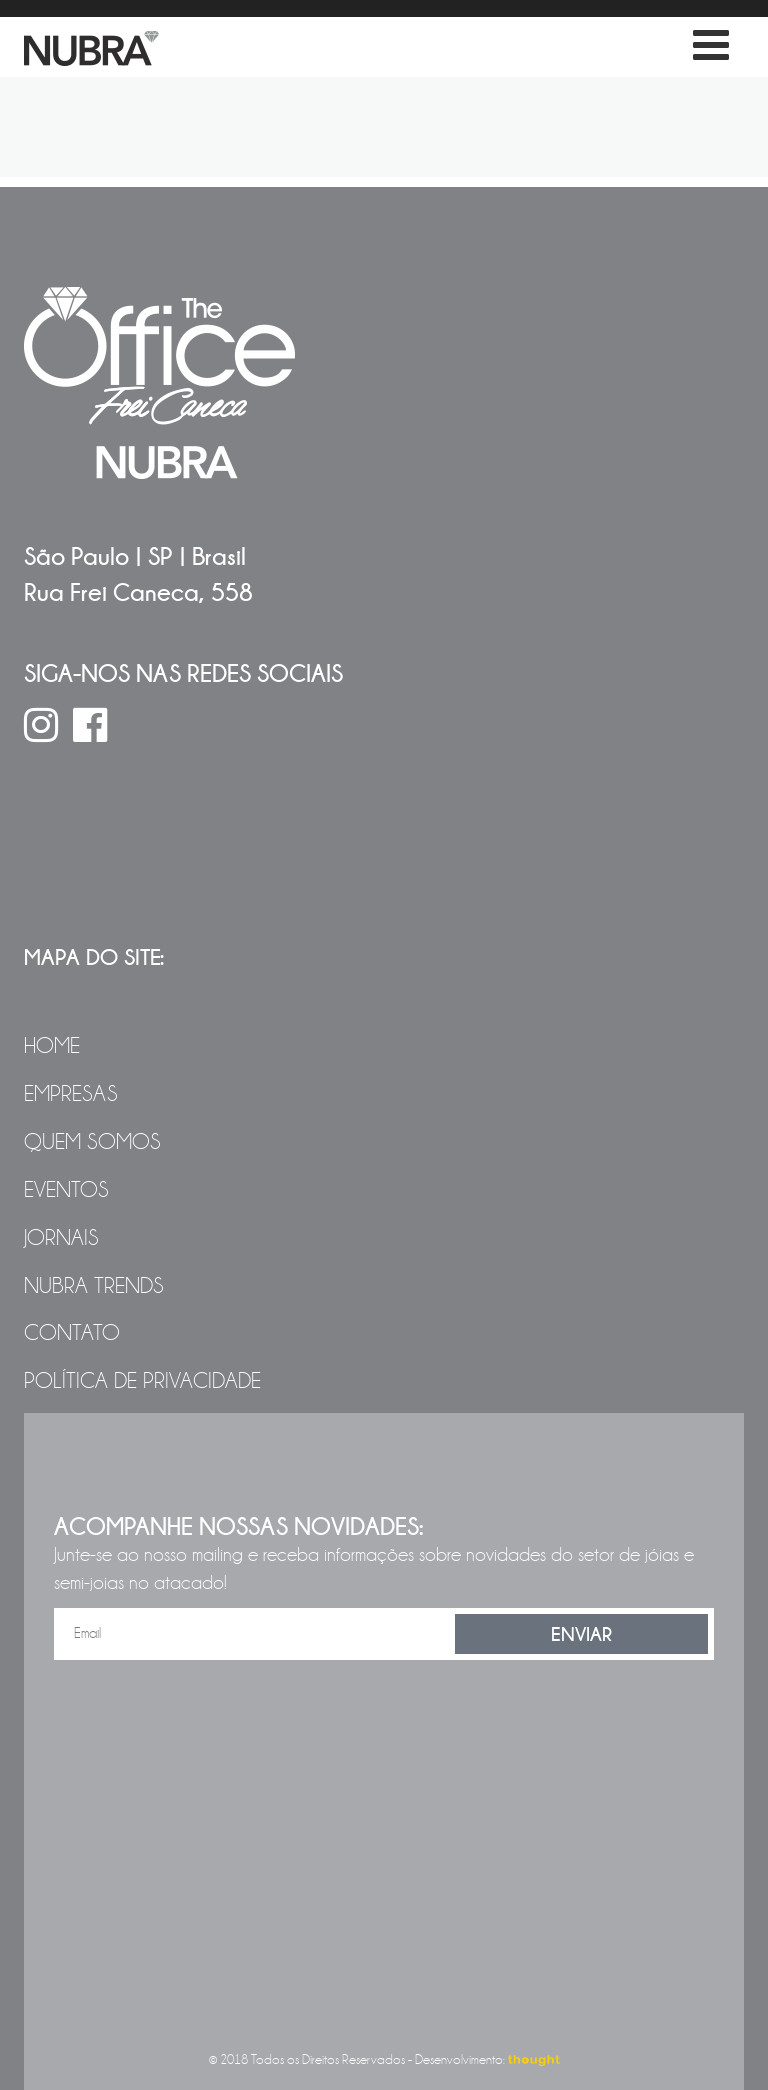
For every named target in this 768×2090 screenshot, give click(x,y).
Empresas (71, 1094)
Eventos (66, 1190)
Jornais (61, 1238)
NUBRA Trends (94, 1286)
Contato (72, 1333)
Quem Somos (92, 1142)
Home (52, 1046)
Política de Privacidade (142, 1381)
